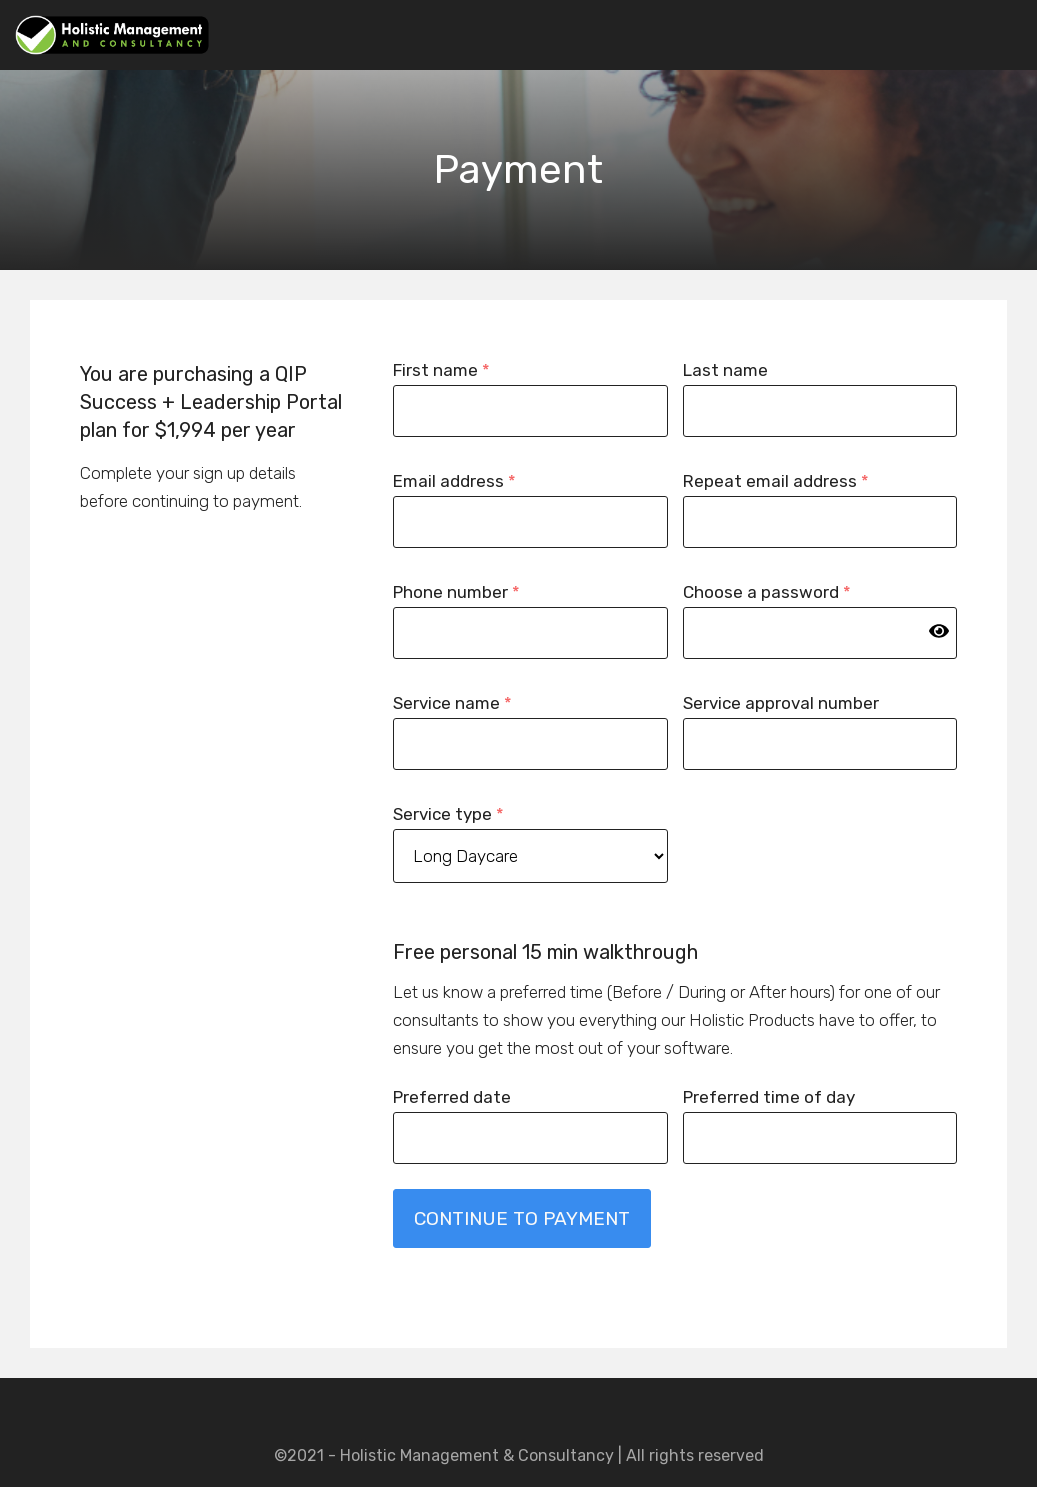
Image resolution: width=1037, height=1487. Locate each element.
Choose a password (767, 592)
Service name (452, 703)
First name (441, 370)
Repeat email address (776, 481)
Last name (725, 370)
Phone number (456, 592)
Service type (448, 814)
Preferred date (452, 1097)
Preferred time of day (769, 1097)
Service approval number (781, 703)
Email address (454, 481)
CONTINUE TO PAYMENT (522, 1218)
